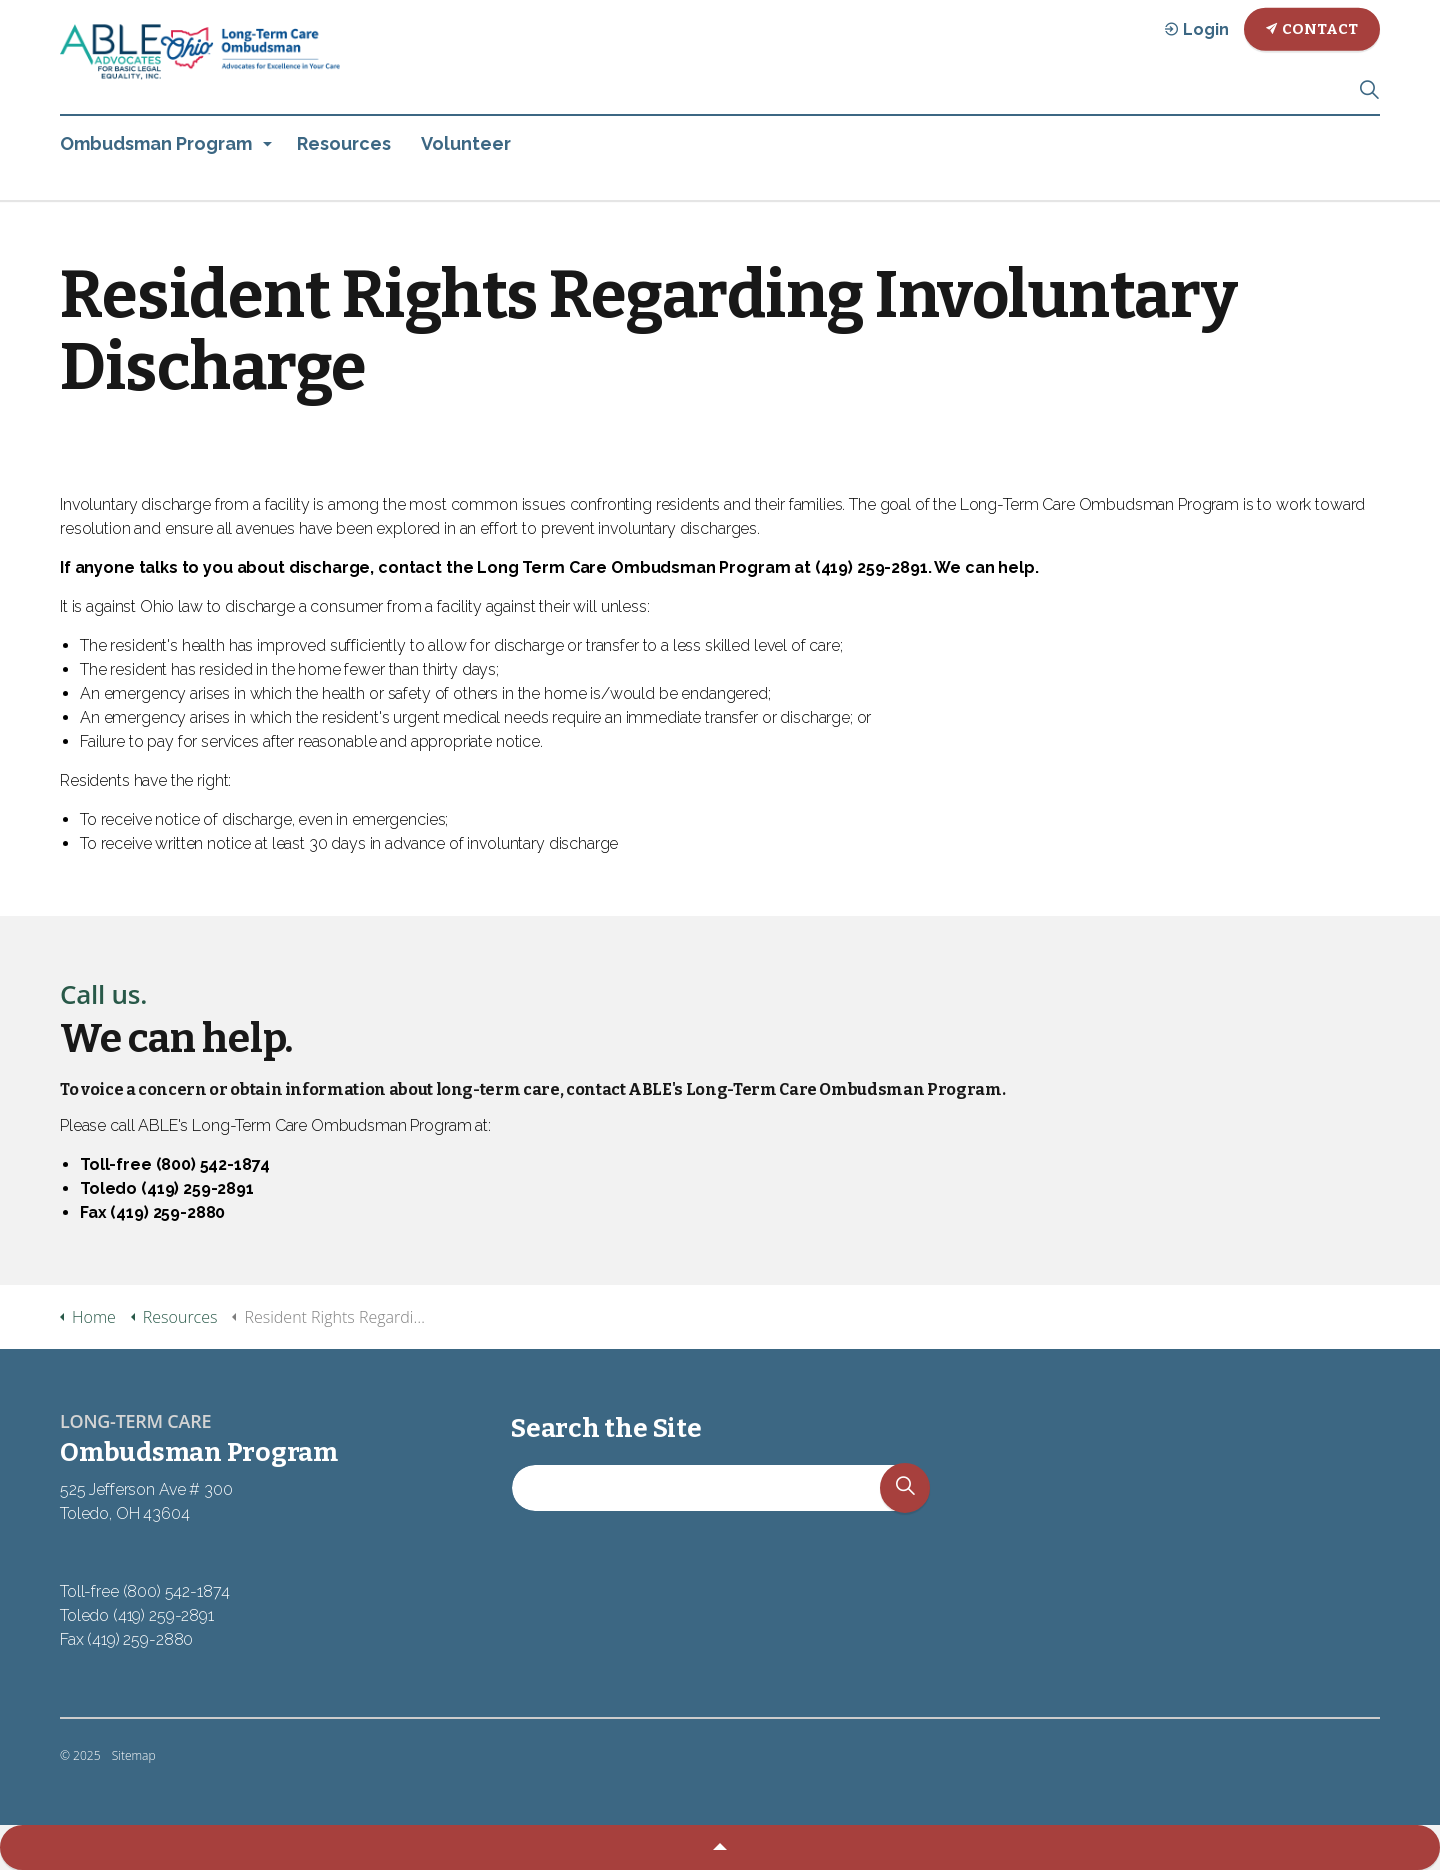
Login (1197, 29)
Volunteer (466, 143)
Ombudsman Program (156, 143)
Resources (344, 143)
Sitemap (134, 1755)
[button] (905, 1499)
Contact (1312, 29)
